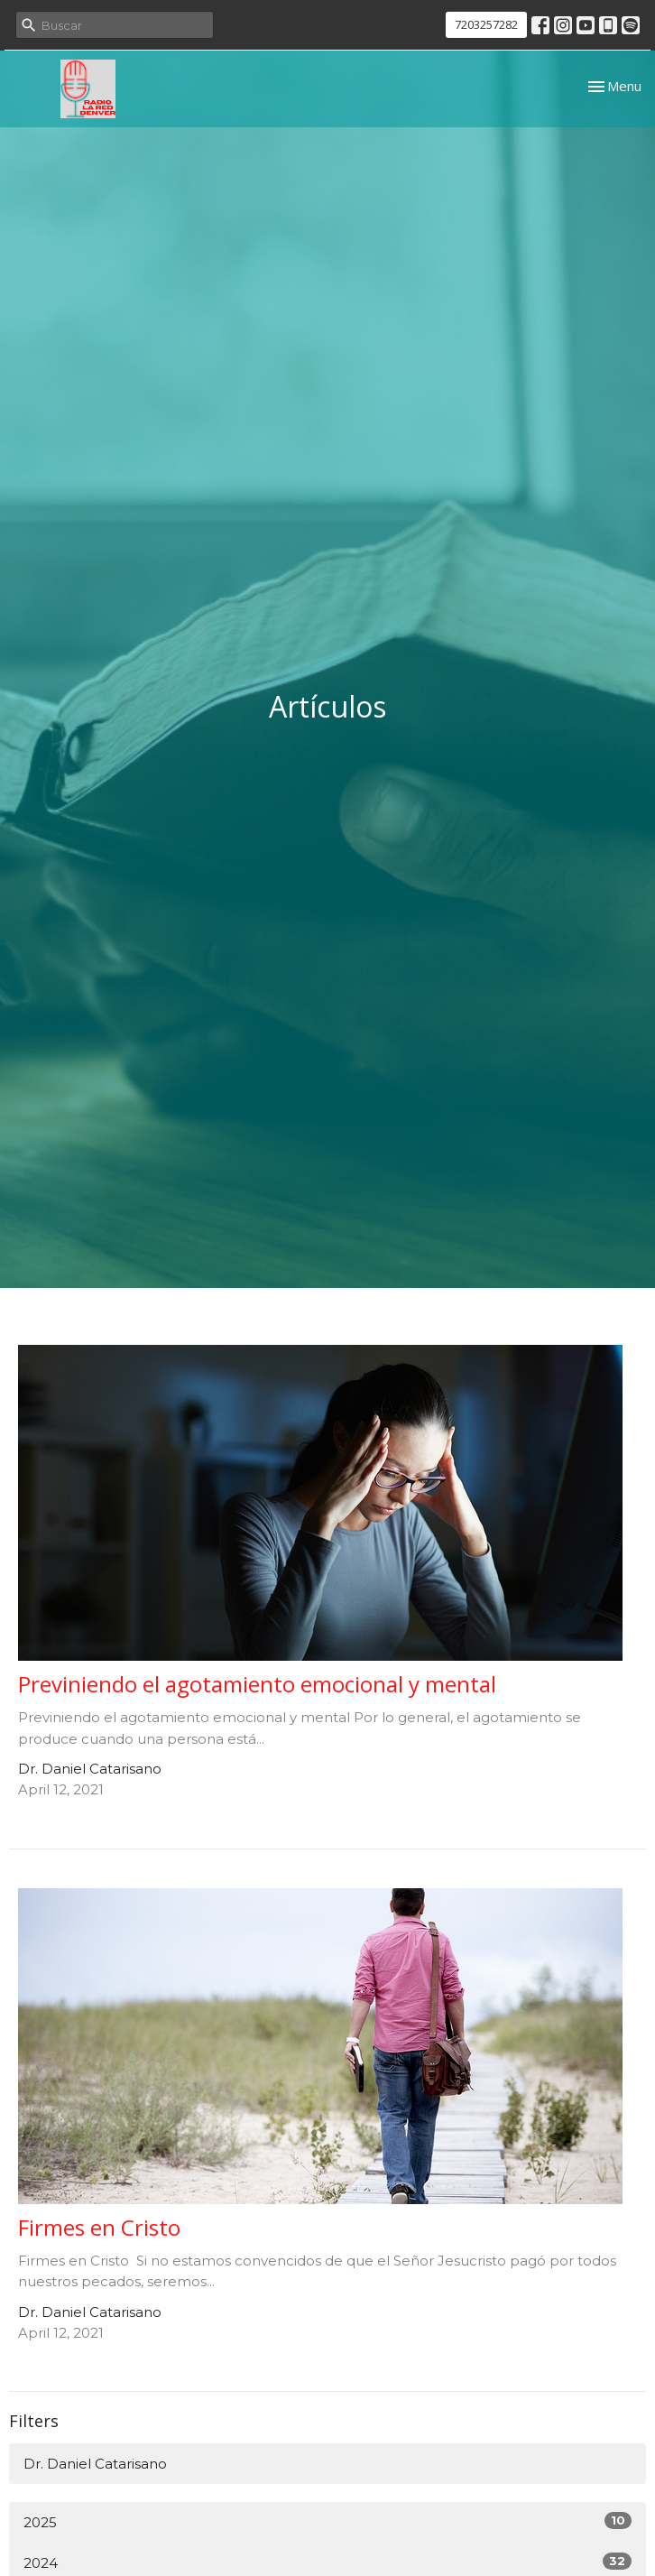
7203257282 (486, 24)
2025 (327, 2521)
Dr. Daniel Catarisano (95, 2463)
